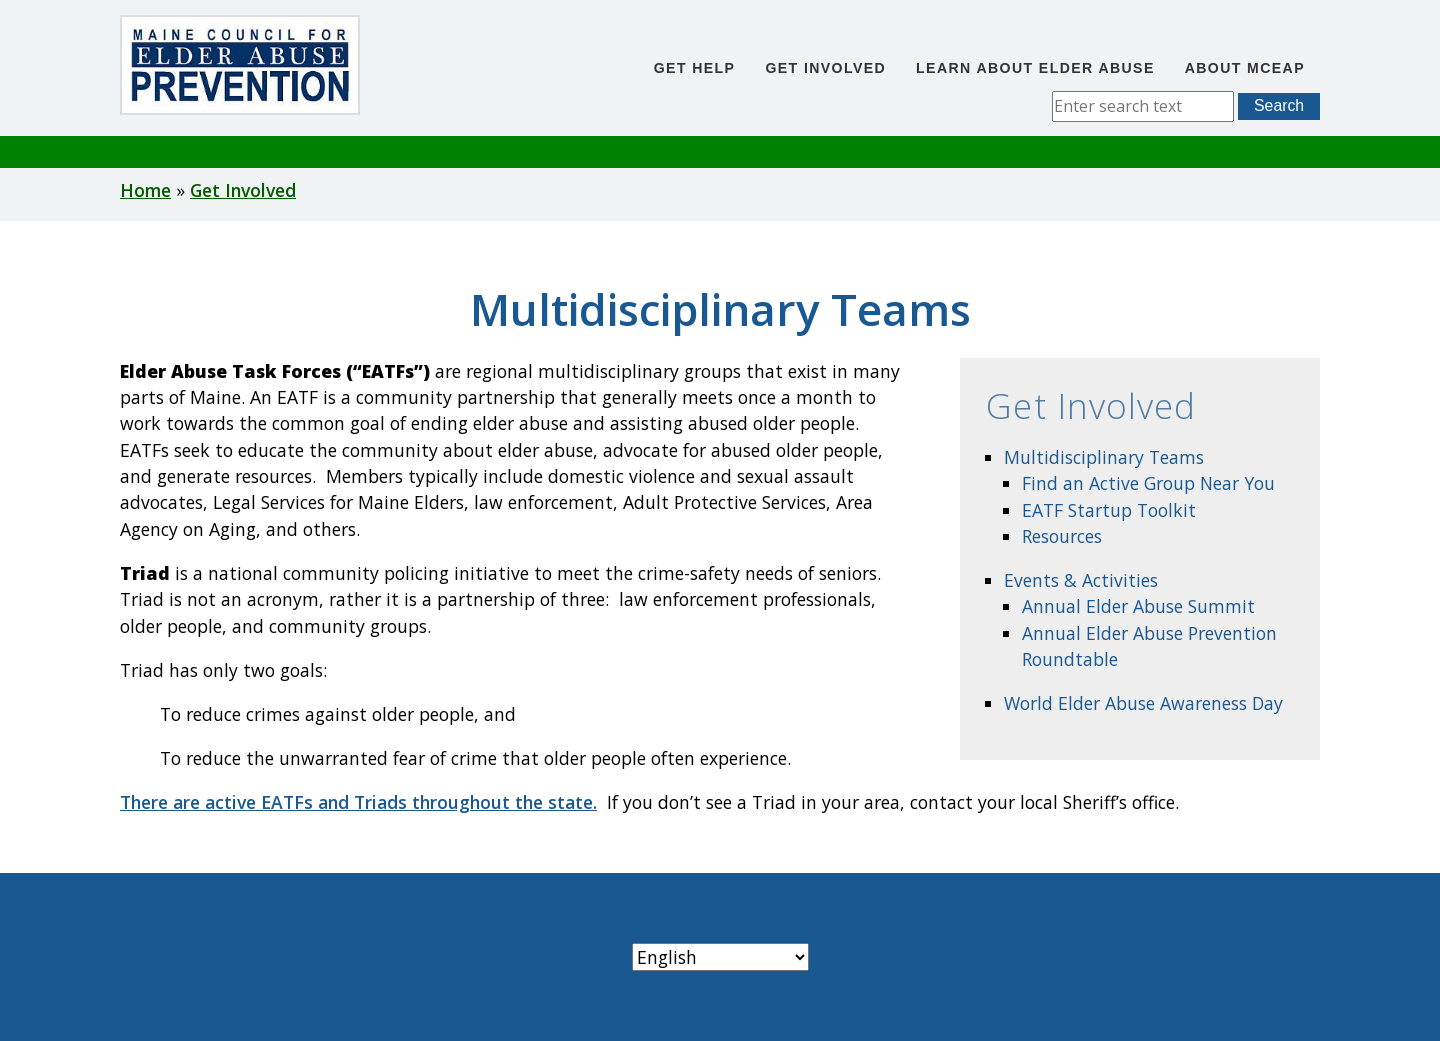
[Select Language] (720, 957)
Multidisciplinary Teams (1104, 457)
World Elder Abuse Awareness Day (1143, 703)
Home (145, 190)
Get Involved (825, 68)
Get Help (695, 68)
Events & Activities (1081, 580)
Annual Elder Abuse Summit (1138, 606)
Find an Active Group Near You (1148, 483)
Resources (1062, 536)
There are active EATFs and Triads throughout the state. (358, 802)
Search (1279, 105)
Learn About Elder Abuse (1035, 68)
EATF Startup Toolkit (1109, 510)
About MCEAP (1245, 68)
